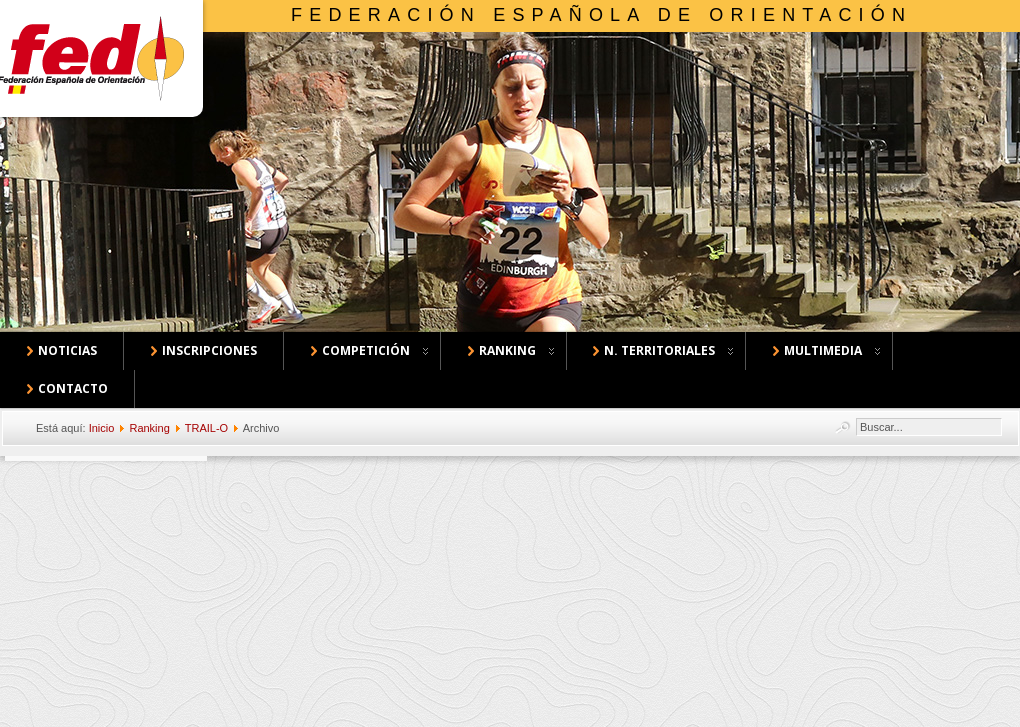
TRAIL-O (206, 428)
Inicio (102, 428)
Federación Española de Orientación (601, 15)
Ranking (149, 428)
